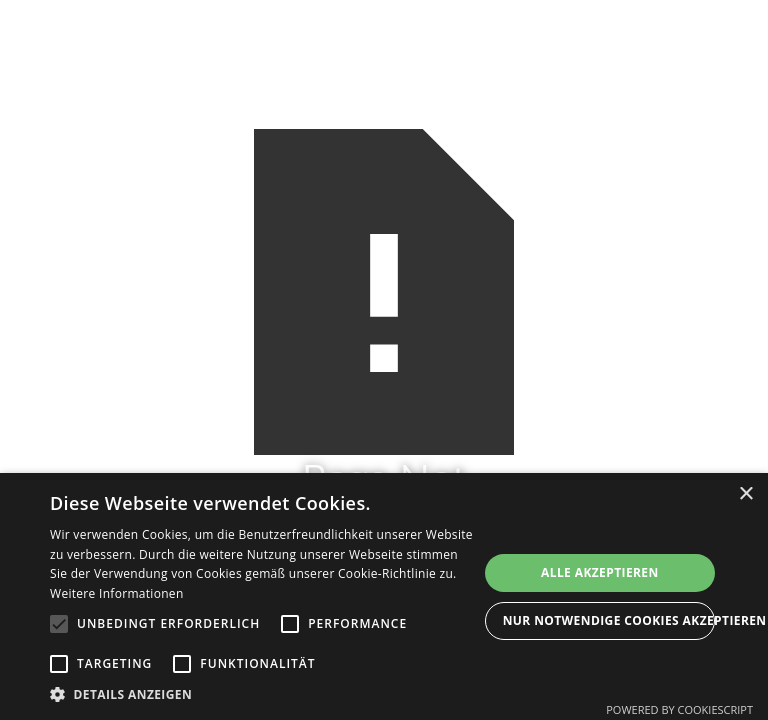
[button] (264, 694)
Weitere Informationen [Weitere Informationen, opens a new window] (117, 593)
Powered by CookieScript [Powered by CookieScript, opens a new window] (679, 709)
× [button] (745, 494)
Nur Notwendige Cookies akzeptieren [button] (609, 620)
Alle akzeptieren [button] (600, 572)
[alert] (384, 596)
